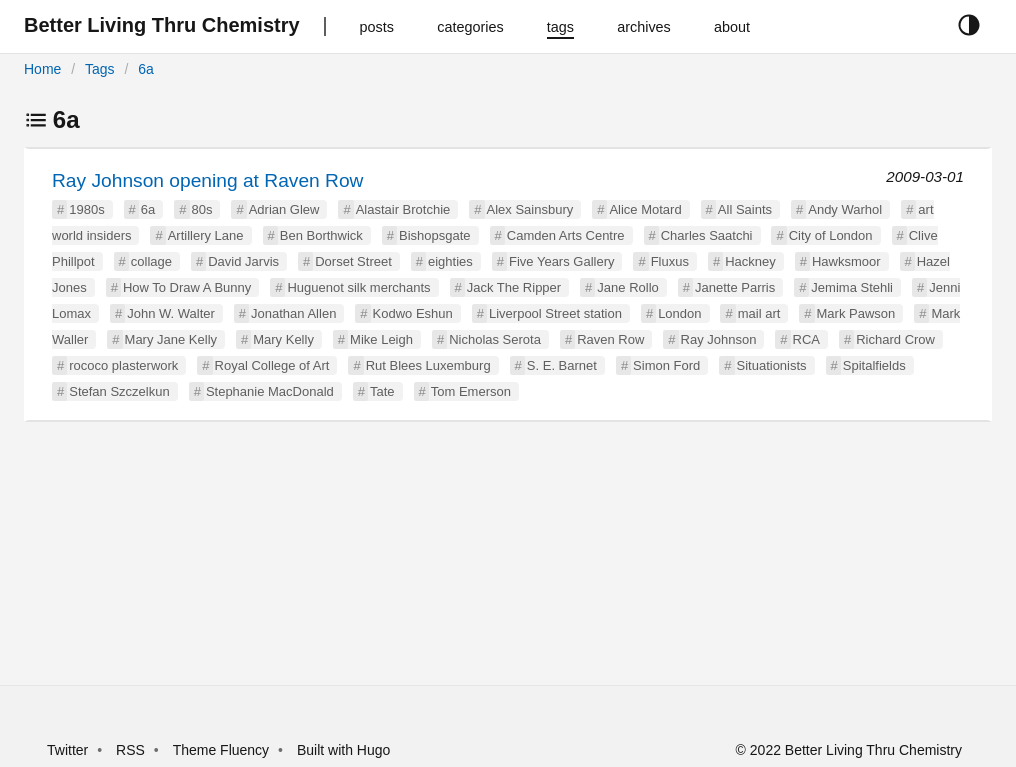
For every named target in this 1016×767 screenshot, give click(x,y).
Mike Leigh (381, 339)
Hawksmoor (846, 261)
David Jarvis (243, 261)
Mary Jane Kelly (171, 339)
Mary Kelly (283, 339)
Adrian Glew (284, 209)
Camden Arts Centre (566, 235)
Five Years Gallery (562, 261)
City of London (831, 235)
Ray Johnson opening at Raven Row (207, 180)
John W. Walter (171, 313)
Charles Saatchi (707, 235)
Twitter (67, 750)
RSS (130, 750)
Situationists (772, 365)
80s (202, 209)
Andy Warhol (845, 209)
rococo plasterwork (123, 365)
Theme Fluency (223, 750)
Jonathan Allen (293, 313)
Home (42, 69)
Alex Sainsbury (530, 209)
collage (151, 261)
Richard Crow (895, 339)
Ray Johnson (719, 339)
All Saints (745, 209)
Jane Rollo (627, 287)
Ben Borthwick (321, 235)
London (679, 313)
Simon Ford (666, 365)
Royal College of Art (272, 365)
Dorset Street (353, 261)
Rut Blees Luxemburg (428, 365)
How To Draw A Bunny (187, 287)
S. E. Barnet (562, 365)
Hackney (750, 261)
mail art (759, 313)
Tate (382, 391)
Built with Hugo (343, 750)
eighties (450, 261)
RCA (806, 339)
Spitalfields (874, 365)
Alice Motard (645, 209)
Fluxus (670, 261)
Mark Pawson (856, 313)
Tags (100, 69)
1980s (86, 209)
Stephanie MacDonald (270, 391)
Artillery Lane (206, 235)
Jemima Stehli (852, 287)
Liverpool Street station (555, 313)
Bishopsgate (435, 235)
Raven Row (610, 339)
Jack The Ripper (514, 287)
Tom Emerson (471, 391)
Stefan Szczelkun (119, 391)
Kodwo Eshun (413, 313)
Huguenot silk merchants (358, 287)
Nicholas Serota (495, 339)
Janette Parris (735, 287)
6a (146, 69)
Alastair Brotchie (403, 209)
